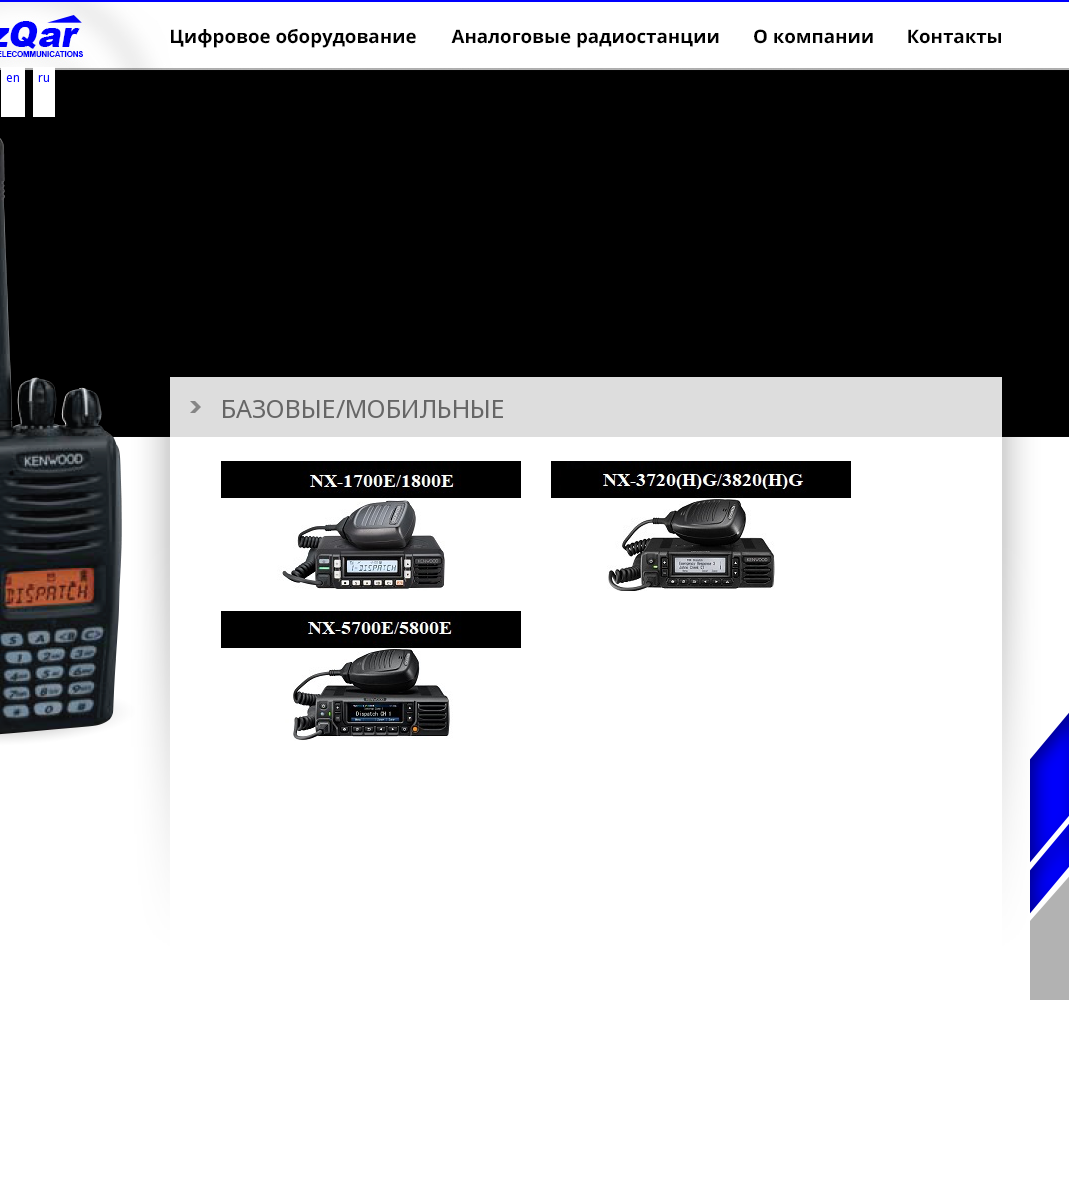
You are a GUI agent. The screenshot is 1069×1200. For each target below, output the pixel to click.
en (13, 77)
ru (44, 77)
